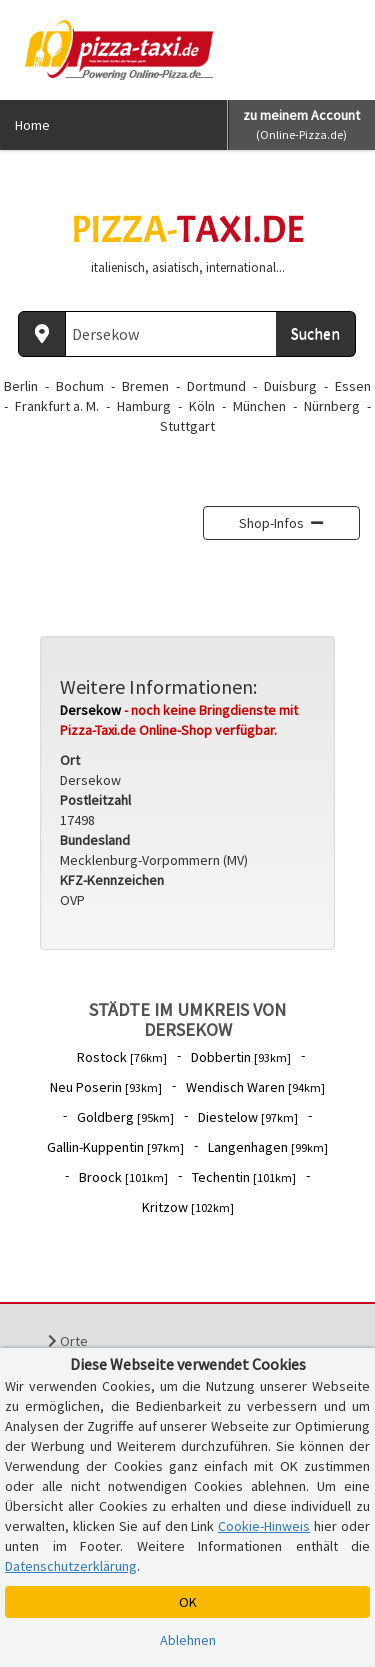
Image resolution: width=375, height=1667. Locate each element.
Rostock (122, 1057)
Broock (123, 1177)
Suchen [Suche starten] (315, 333)
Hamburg (144, 406)
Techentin (244, 1177)
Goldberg (125, 1117)
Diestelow (248, 1117)
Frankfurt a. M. (57, 406)
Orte (68, 1341)
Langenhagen (268, 1147)
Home (32, 125)
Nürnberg (332, 406)
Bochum (80, 386)
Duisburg (290, 386)
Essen (353, 386)
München (259, 406)
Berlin (21, 386)
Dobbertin (241, 1057)
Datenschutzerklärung (71, 1566)
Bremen (145, 386)
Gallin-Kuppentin (115, 1147)
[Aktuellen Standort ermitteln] (42, 334)
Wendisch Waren (255, 1087)
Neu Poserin (106, 1087)
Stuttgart (187, 426)
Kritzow (188, 1207)
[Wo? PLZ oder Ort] (171, 334)
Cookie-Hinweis (264, 1526)
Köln (202, 406)
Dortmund (216, 386)
